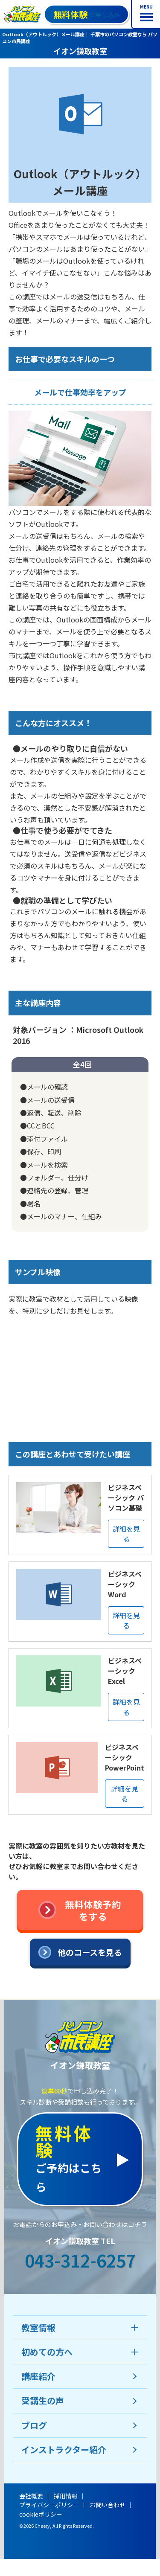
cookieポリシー (40, 2514)
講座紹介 (38, 2376)
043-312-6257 (80, 2260)
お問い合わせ (107, 2504)
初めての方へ (47, 2352)
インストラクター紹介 (63, 2449)
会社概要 (31, 2496)
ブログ (34, 2425)
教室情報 (38, 2327)
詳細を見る (126, 1534)
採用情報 (66, 2496)
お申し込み (86, 14)
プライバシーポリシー (49, 2504)
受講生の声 (42, 2400)
